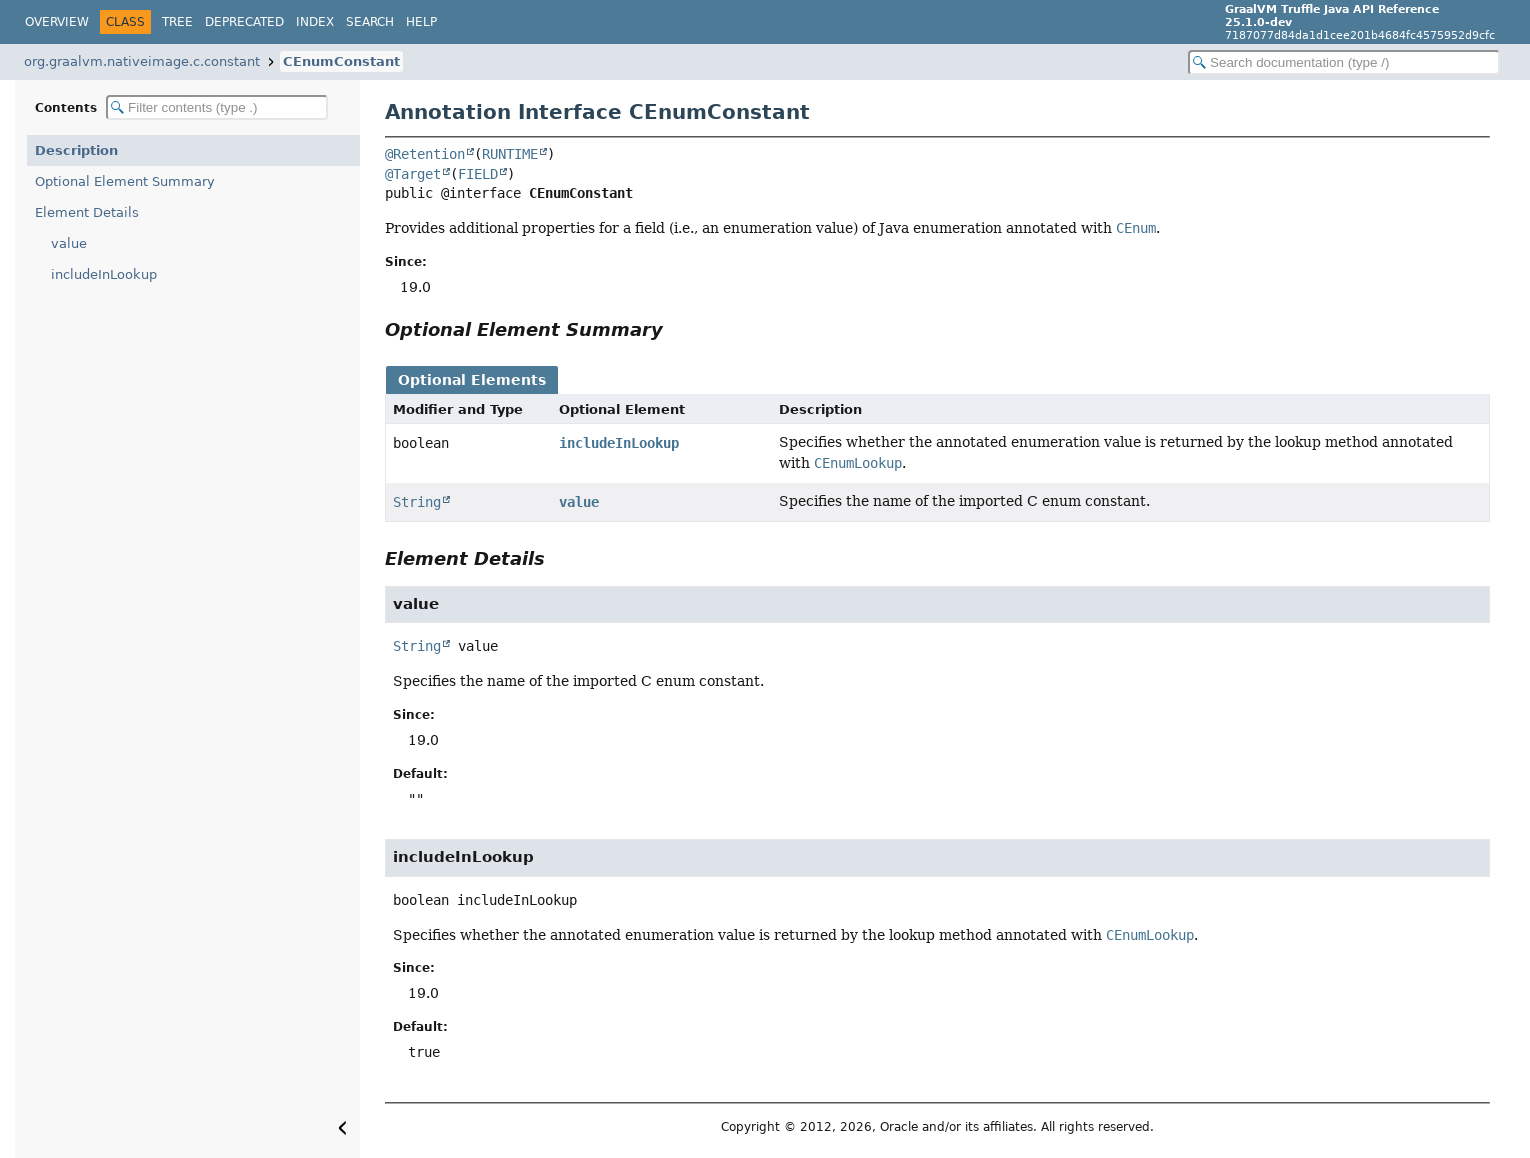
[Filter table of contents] (217, 107)
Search (370, 22)
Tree (177, 22)
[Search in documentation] (1344, 62)
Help (421, 22)
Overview (57, 22)
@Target (413, 174)
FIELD (478, 174)
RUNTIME (510, 154)
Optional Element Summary (125, 181)
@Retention (425, 154)
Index (315, 22)
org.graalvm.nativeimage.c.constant (142, 61)
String (417, 502)
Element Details (87, 212)
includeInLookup (104, 274)
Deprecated (244, 22)
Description (76, 150)
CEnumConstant (341, 61)
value (69, 243)
